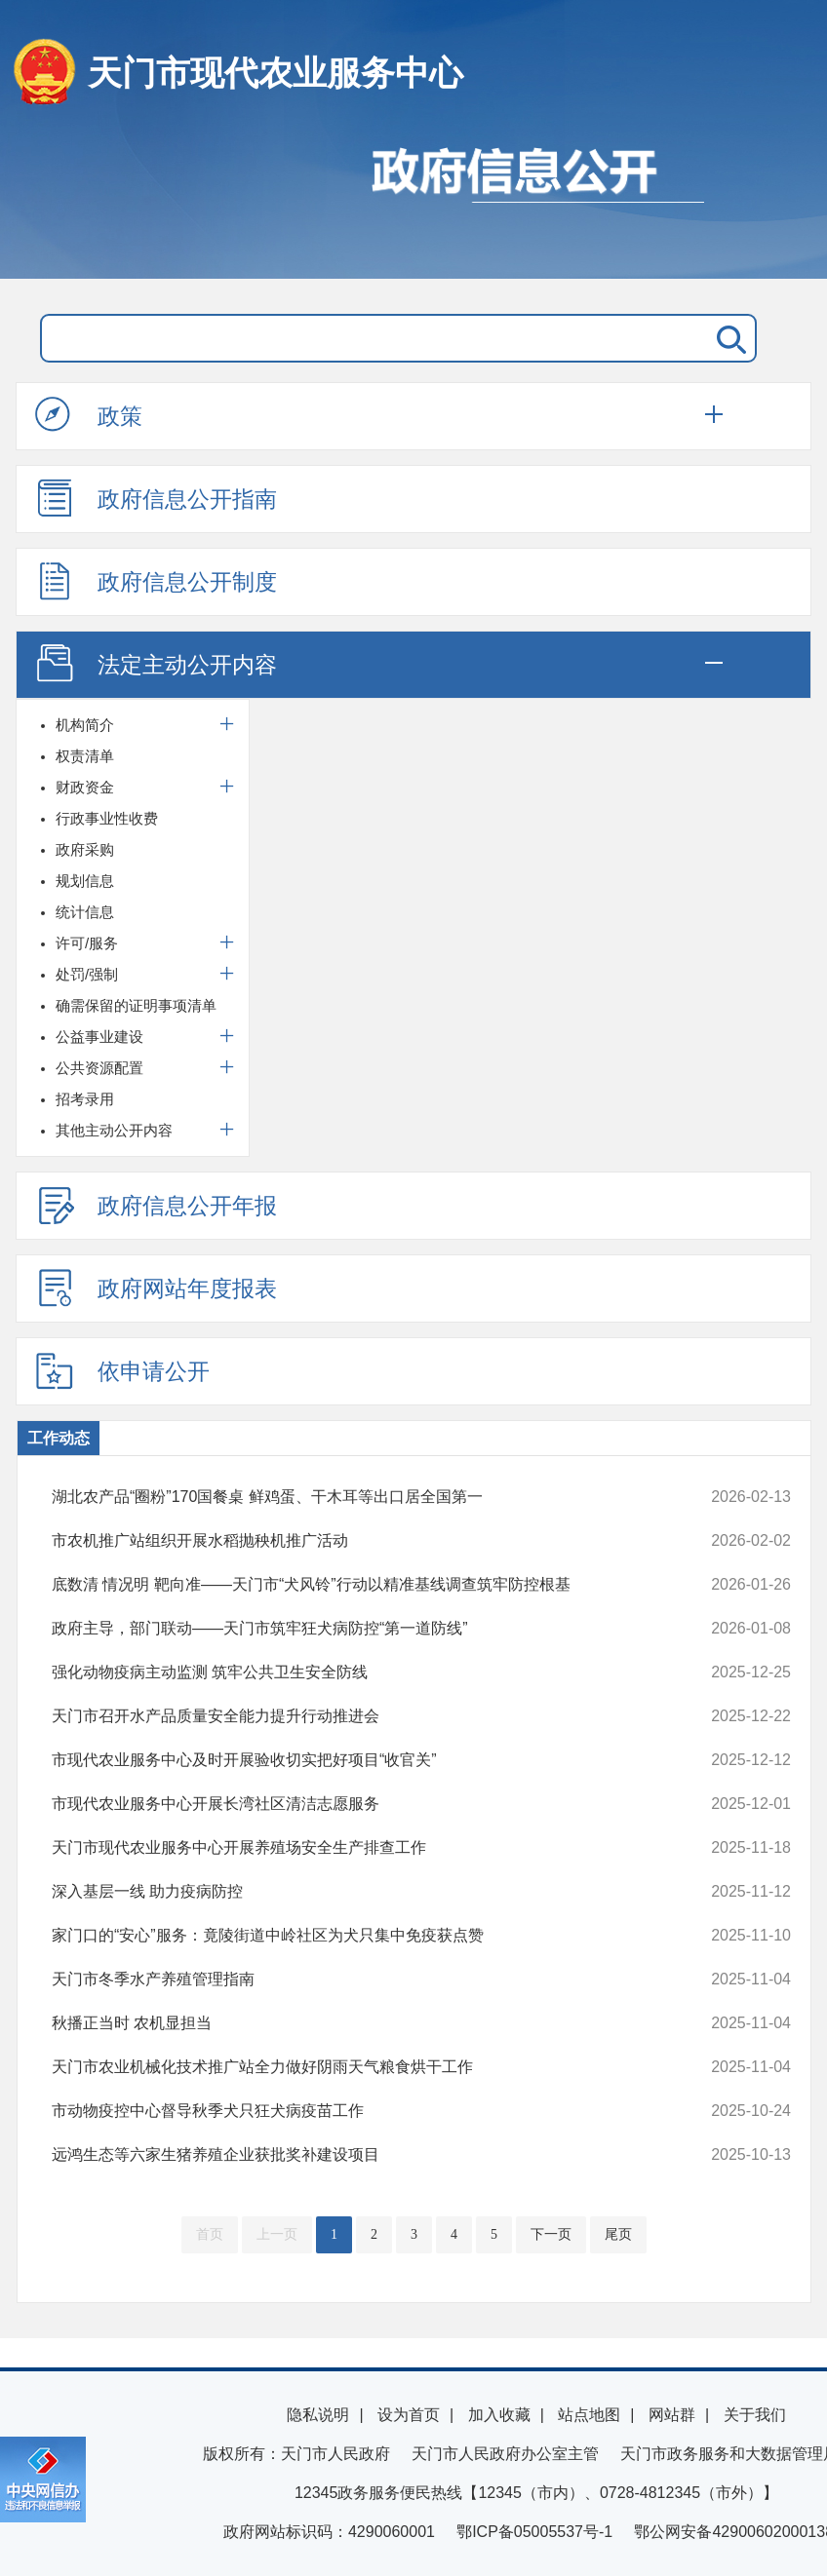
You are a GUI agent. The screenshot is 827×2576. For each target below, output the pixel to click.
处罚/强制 (87, 974)
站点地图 (589, 2414)
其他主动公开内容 (114, 1130)
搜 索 (727, 338)
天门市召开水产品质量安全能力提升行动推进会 (351, 1716)
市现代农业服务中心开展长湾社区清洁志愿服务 (351, 1804)
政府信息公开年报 (156, 1204)
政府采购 (85, 849)
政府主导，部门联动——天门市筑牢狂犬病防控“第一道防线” (351, 1628)
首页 (209, 2234)
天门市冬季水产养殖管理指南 (351, 1979)
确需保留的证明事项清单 (136, 1005)
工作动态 (58, 1438)
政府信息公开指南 (156, 498)
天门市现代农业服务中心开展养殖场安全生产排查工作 (351, 1848)
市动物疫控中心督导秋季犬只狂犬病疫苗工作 (351, 2111)
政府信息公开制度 (156, 580)
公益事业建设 (99, 1036)
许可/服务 (87, 943)
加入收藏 (499, 2414)
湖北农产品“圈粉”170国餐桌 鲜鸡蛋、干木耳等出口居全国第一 (351, 1497)
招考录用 (85, 1099)
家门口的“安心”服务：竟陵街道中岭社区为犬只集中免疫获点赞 (351, 1935)
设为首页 (408, 2414)
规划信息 (85, 880)
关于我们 (755, 2414)
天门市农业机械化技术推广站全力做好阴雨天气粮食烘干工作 (351, 2067)
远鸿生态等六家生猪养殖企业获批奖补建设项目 (351, 2155)
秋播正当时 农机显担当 (351, 2023)
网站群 (672, 2414)
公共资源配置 (99, 1067)
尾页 (618, 2234)
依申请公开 (122, 1370)
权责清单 (85, 756)
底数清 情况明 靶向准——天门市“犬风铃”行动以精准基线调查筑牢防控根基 (351, 1584)
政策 (88, 415)
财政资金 (85, 787)
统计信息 (85, 912)
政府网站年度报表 (156, 1287)
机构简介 (85, 724)
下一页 (551, 2234)
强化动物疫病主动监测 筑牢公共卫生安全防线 (351, 1672)
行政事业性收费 (107, 818)
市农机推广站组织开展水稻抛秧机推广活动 (351, 1541)
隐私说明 (318, 2414)
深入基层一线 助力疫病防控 (351, 1891)
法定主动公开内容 (156, 663)
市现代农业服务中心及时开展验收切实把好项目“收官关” (351, 1760)
